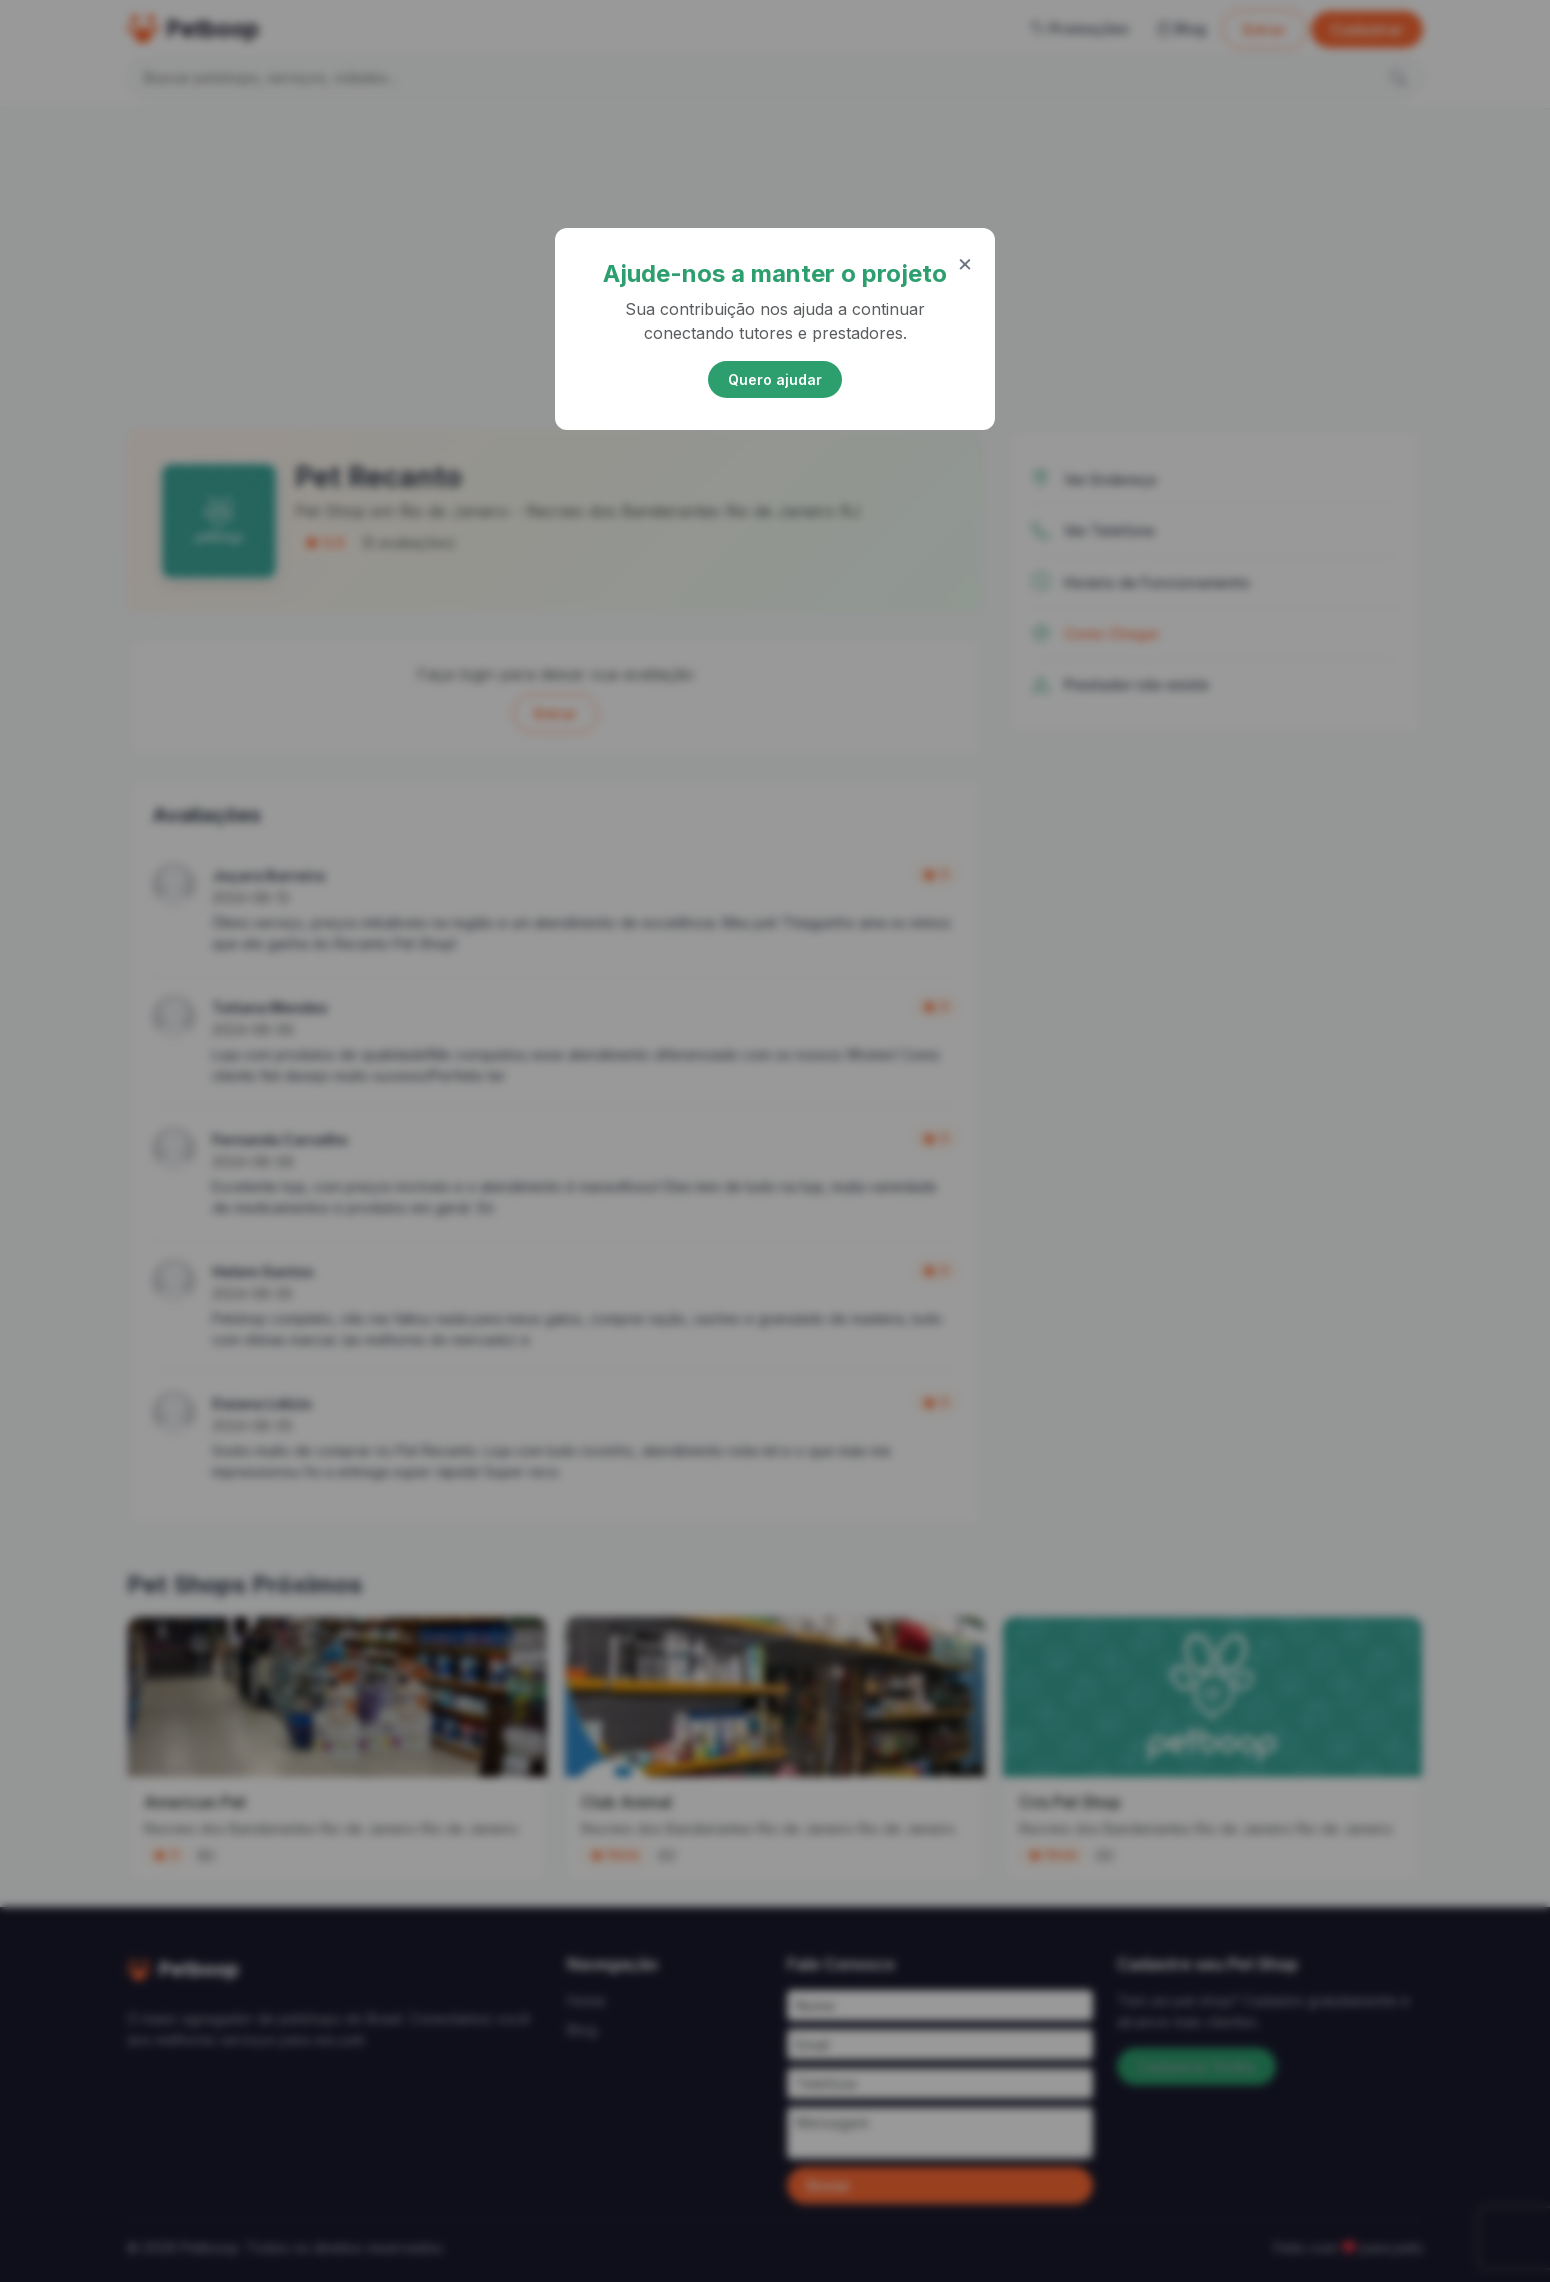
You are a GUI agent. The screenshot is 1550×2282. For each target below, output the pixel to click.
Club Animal (626, 1802)
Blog (1181, 28)
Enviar (829, 2185)
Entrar (1264, 29)
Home (586, 2000)
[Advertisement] (775, 265)
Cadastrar (1367, 29)
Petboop (193, 29)
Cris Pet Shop (1070, 1802)
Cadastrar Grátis (1196, 2066)
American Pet (195, 1802)
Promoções (1080, 28)
